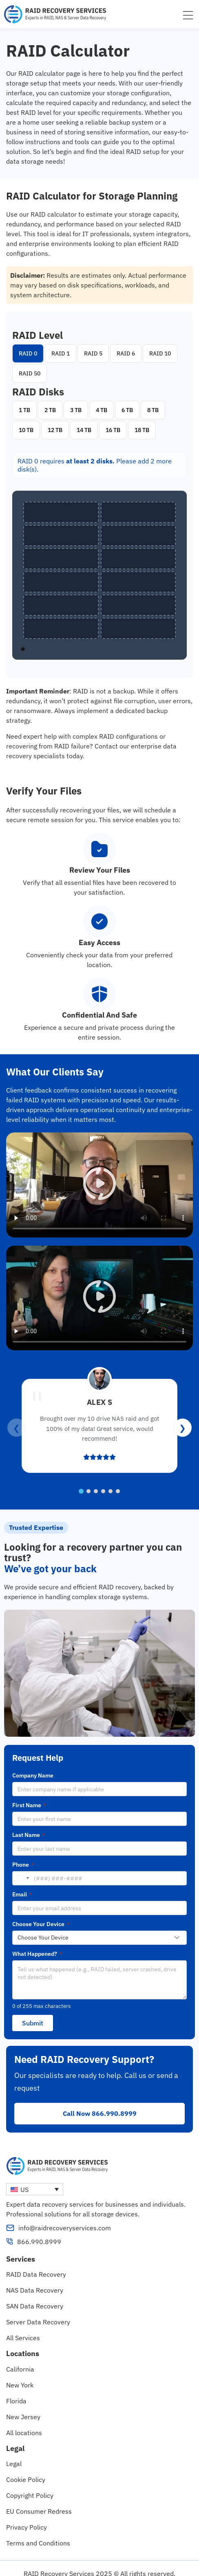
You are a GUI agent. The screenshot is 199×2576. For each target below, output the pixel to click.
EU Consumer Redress (39, 2501)
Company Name (32, 1775)
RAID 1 (60, 353)
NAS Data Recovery (34, 2279)
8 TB (153, 410)
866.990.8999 (39, 2231)
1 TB (24, 410)
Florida (16, 2390)
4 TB (101, 410)
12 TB (55, 430)
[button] (99, 1184)
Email (22, 1894)
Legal (14, 2453)
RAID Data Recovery (36, 2264)
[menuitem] (34, 2178)
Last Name (28, 1835)
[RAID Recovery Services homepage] (55, 14)
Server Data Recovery (38, 2311)
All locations (24, 2422)
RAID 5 (93, 353)
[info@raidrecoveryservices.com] (10, 2217)
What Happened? (37, 1953)
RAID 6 (126, 353)
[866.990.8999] (9, 2230)
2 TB (50, 410)
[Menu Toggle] (188, 15)
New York (19, 2374)
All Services (23, 2327)
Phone (23, 1864)
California (20, 2358)
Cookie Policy (25, 2469)
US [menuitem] (24, 2178)
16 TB (113, 430)
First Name (29, 1805)
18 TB (142, 430)
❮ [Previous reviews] (16, 1427)
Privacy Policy (26, 2516)
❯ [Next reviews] (182, 1427)
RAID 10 (160, 353)
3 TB (76, 410)
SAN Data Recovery (34, 2295)
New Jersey (23, 2406)
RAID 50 (29, 373)
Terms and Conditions (38, 2532)
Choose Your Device (40, 1924)
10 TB (26, 430)
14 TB (84, 430)
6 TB (127, 410)
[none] (34, 2178)
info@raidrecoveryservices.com (64, 2217)
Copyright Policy (29, 2485)
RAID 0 (28, 353)
